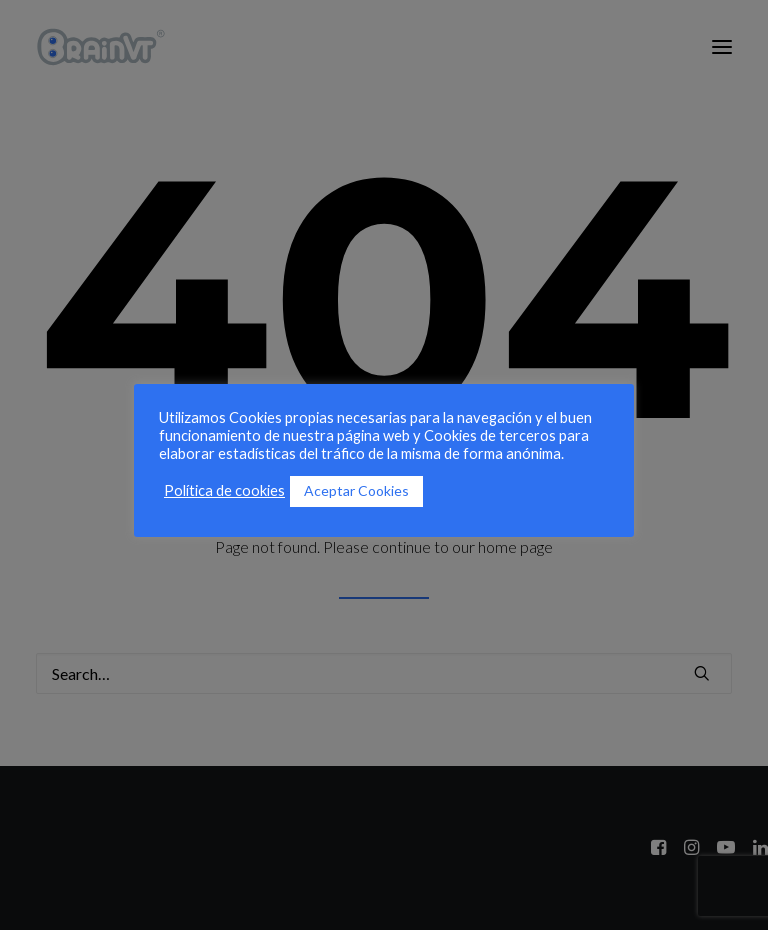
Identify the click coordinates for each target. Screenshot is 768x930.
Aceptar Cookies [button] (356, 490)
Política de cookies (224, 490)
